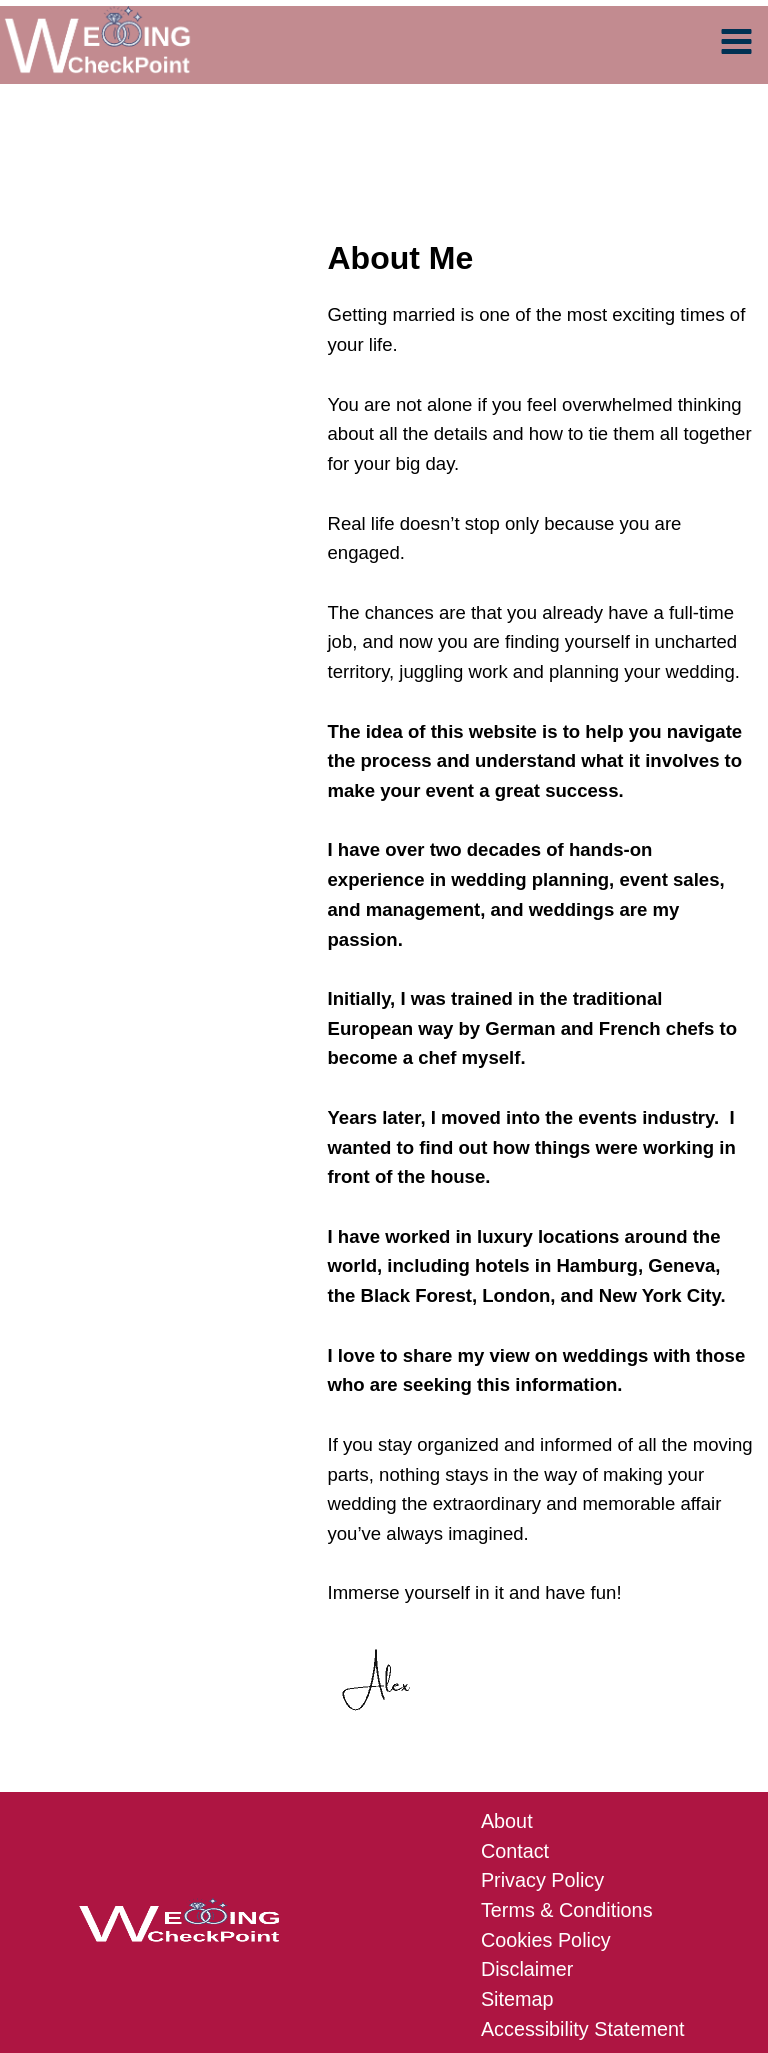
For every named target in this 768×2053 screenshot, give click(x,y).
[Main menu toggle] (737, 46)
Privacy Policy (541, 1743)
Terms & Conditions (564, 1772)
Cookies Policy (545, 1801)
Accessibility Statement (578, 1887)
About (509, 1686)
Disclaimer (527, 1829)
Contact (516, 1715)
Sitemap (518, 1858)
